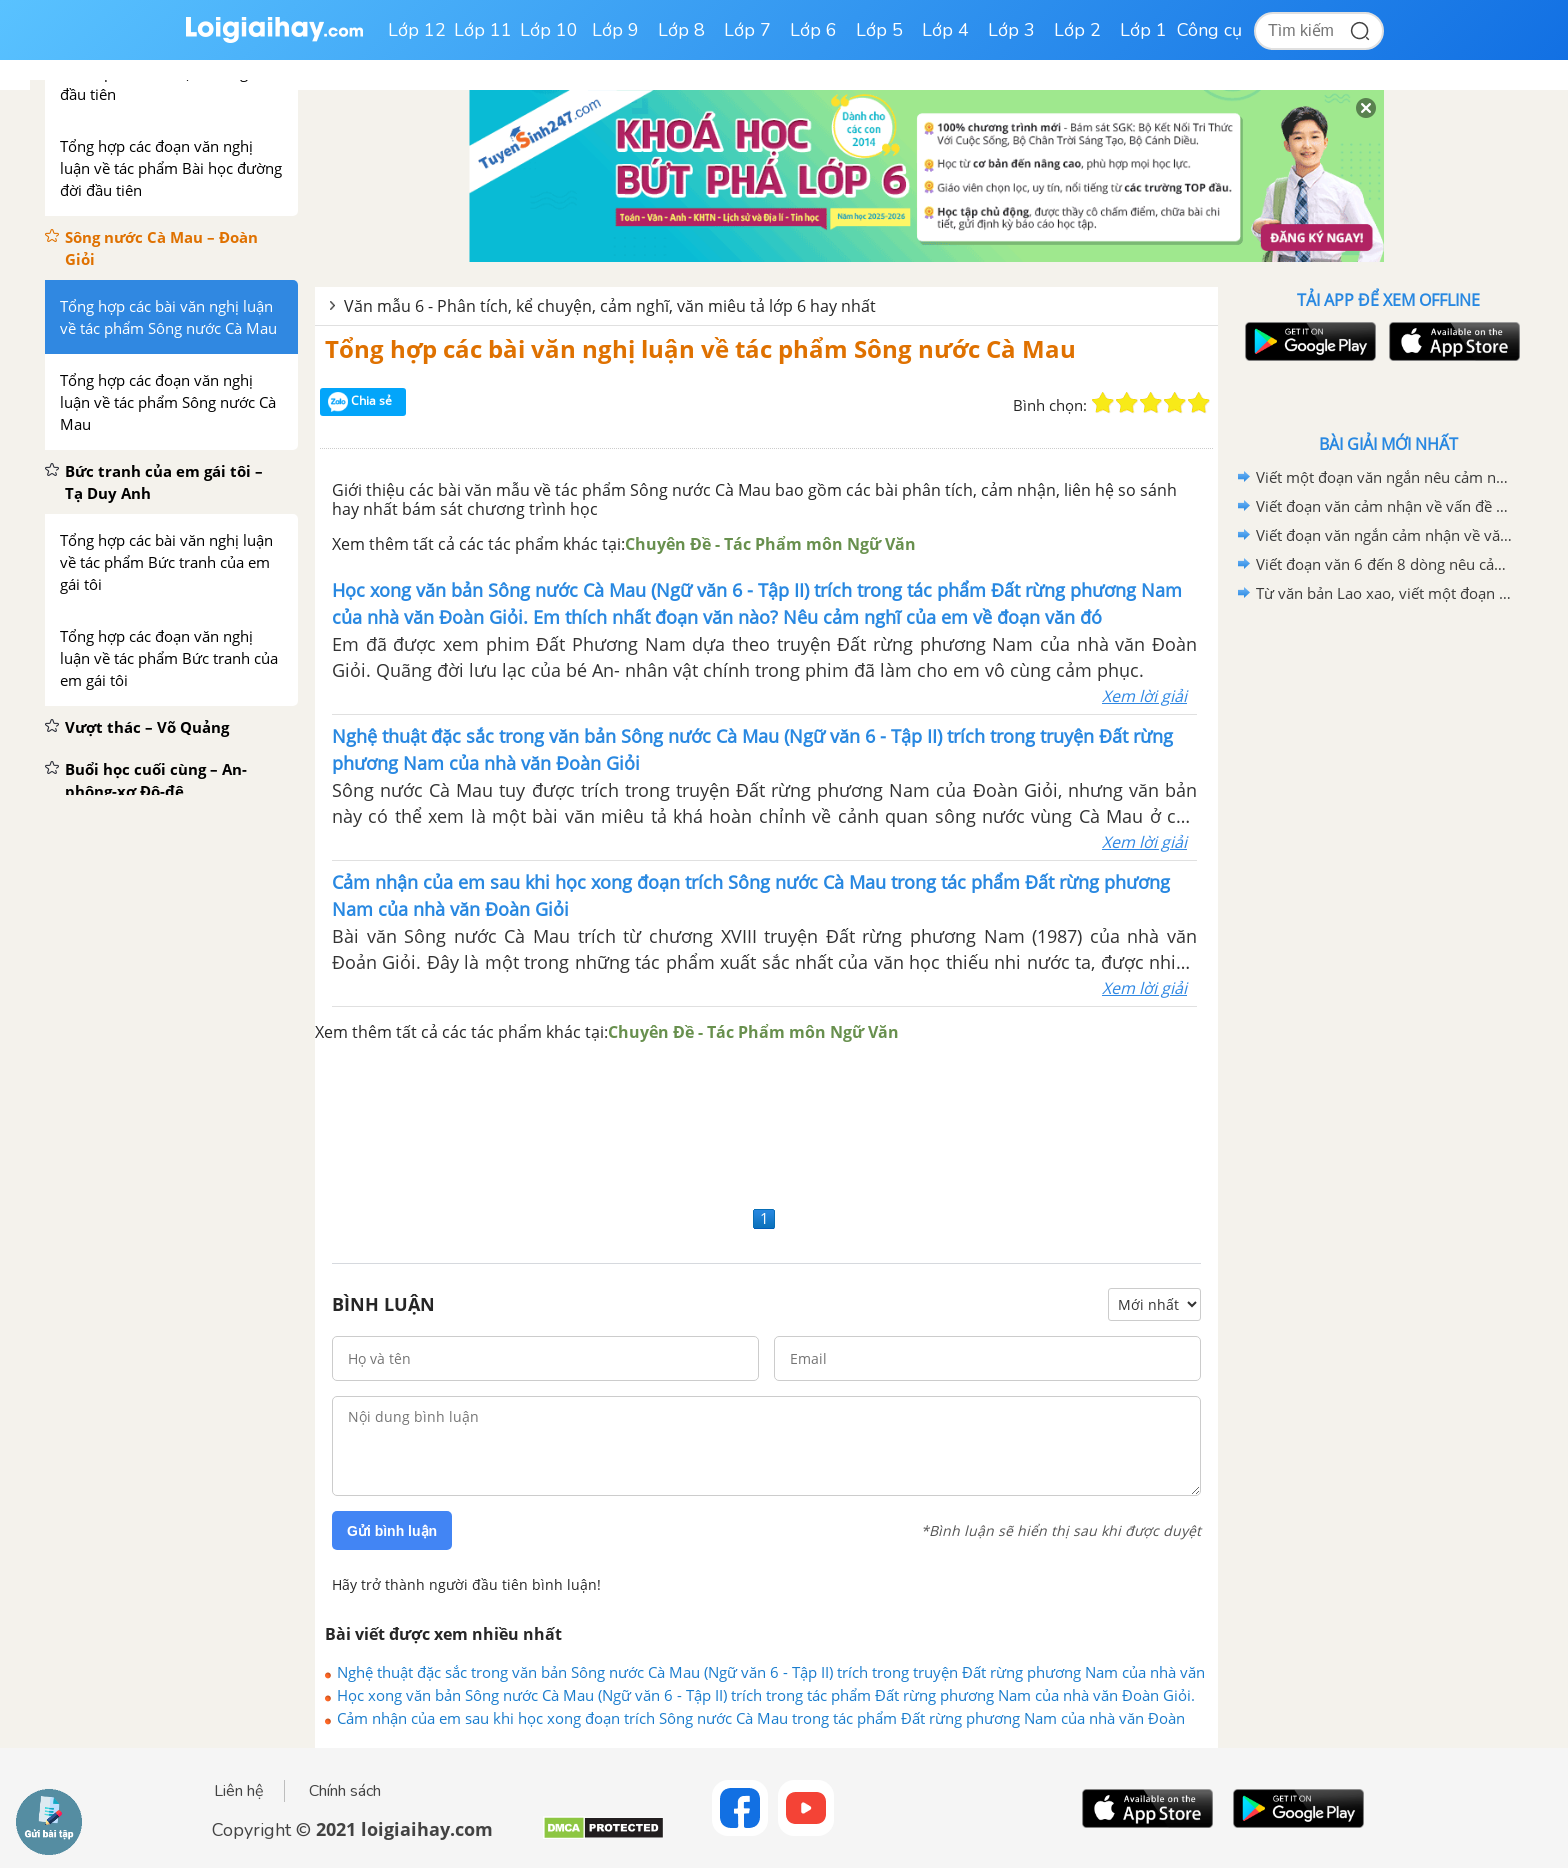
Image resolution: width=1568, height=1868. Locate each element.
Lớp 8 (681, 30)
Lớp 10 (549, 30)
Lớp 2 (1077, 30)
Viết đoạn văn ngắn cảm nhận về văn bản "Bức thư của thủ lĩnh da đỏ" (1385, 535)
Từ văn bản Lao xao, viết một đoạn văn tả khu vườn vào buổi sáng (1385, 593)
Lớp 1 (1143, 30)
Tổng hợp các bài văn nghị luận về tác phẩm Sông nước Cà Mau (700, 348)
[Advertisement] (766, 1122)
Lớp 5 (879, 30)
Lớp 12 (417, 30)
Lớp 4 (945, 30)
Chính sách (345, 1791)
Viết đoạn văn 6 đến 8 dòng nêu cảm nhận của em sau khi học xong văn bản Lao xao (1385, 564)
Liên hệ (239, 1791)
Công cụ (1209, 30)
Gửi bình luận (392, 1531)
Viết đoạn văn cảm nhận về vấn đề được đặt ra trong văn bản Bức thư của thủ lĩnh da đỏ (1385, 506)
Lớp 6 (813, 30)
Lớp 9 (615, 30)
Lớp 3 (1011, 30)
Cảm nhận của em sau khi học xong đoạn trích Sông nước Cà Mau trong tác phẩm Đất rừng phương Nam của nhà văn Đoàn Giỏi (761, 1718)
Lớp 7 (747, 30)
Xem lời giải (1144, 696)
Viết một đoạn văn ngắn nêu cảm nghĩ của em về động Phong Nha (1385, 477)
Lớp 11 (483, 30)
